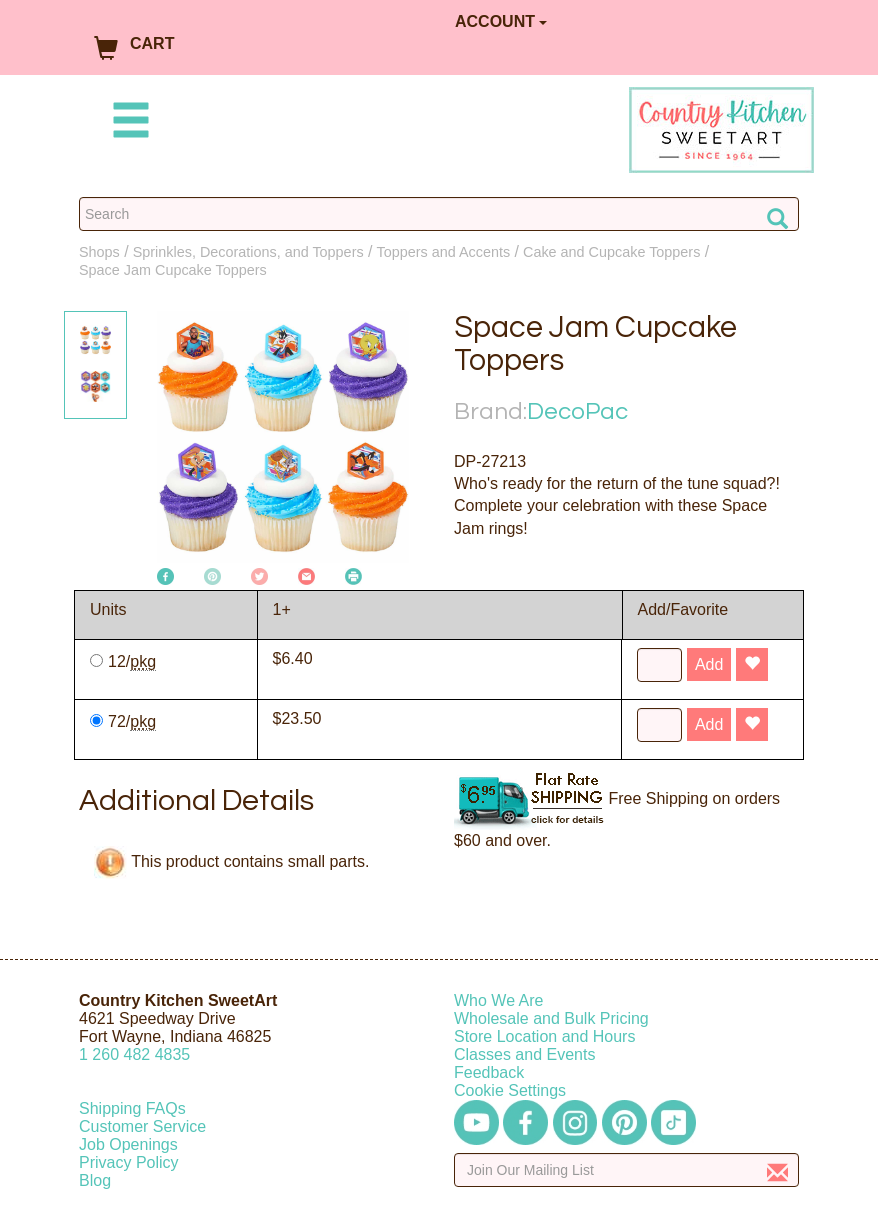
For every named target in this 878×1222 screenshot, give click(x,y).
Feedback (489, 1072)
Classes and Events (524, 1054)
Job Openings (128, 1144)
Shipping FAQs (132, 1108)
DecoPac (577, 411)
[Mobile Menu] (127, 123)
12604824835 (134, 1054)
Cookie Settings (510, 1090)
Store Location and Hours (544, 1036)
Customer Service (142, 1126)
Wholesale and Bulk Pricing (551, 1018)
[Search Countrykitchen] (439, 214)
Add (709, 664)
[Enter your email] (626, 1170)
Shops (99, 252)
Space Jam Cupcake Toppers (173, 270)
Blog (95, 1180)
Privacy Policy (129, 1162)
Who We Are (499, 1000)
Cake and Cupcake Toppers (611, 252)
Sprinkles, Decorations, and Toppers (248, 252)
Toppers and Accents (444, 252)
